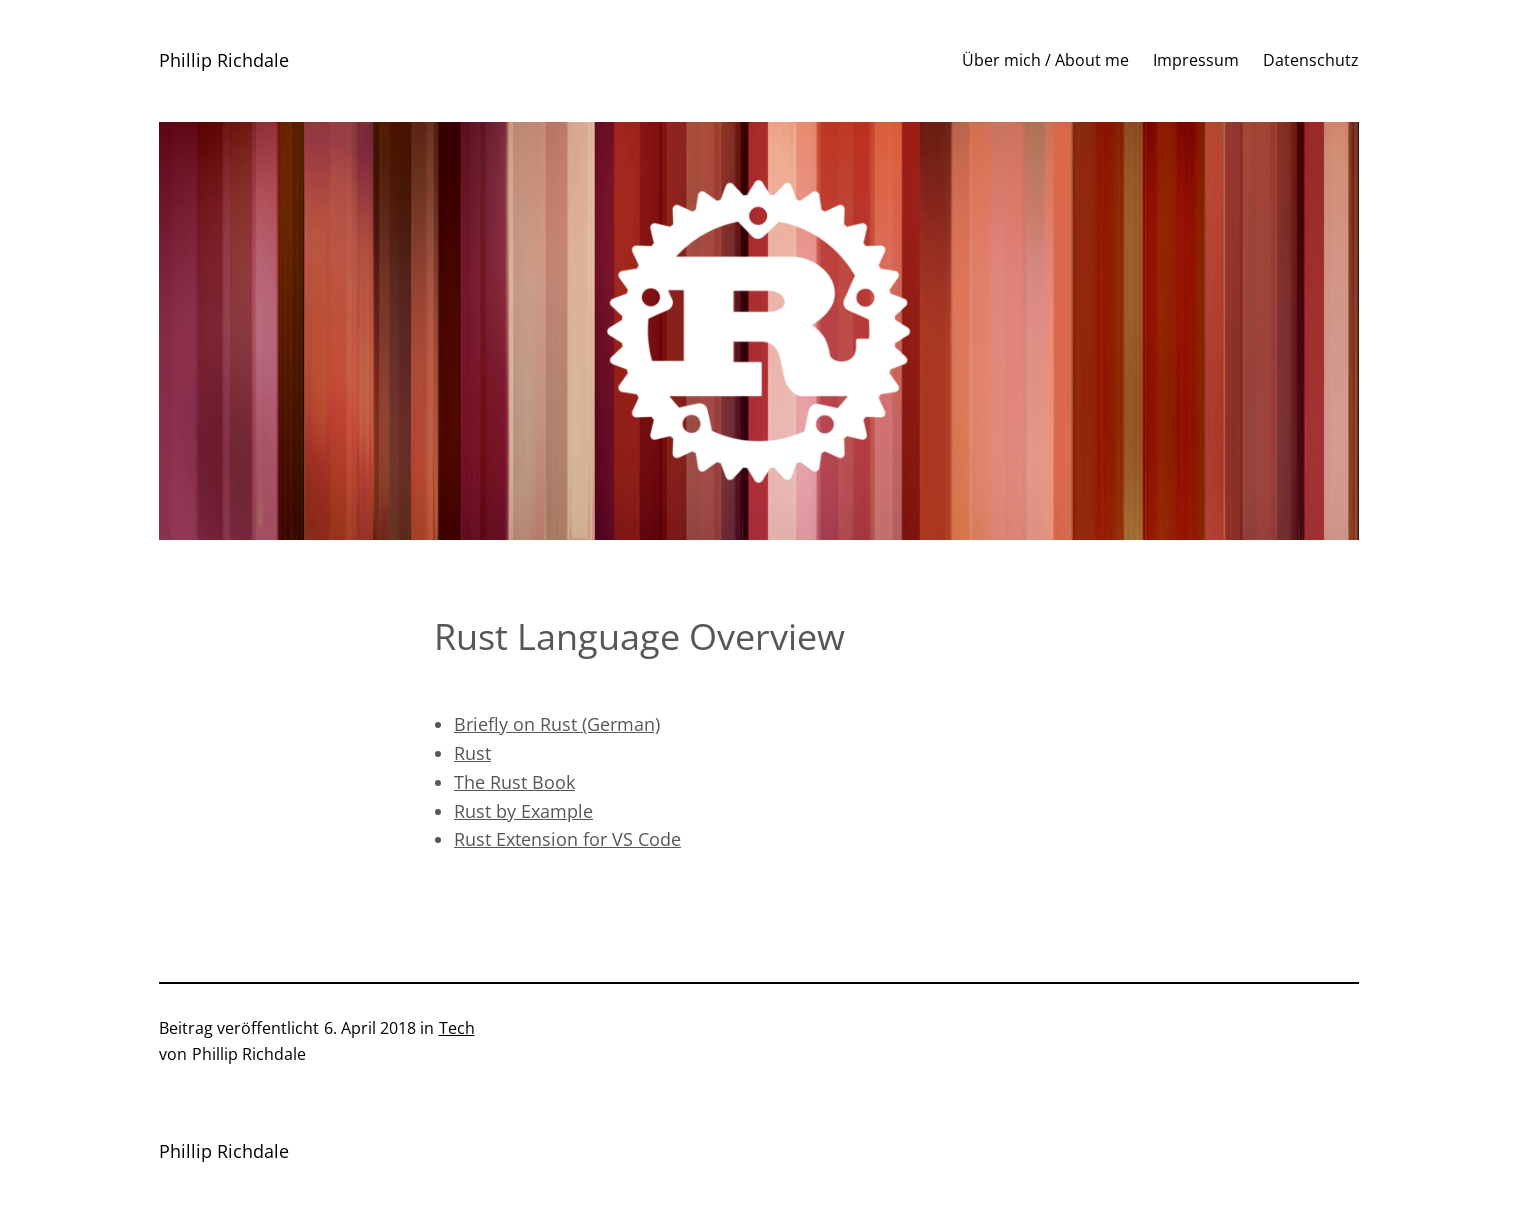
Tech (457, 1028)
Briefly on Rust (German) (557, 724)
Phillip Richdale (224, 60)
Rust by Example (523, 811)
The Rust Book (514, 782)
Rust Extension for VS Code (567, 839)
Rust (472, 753)
